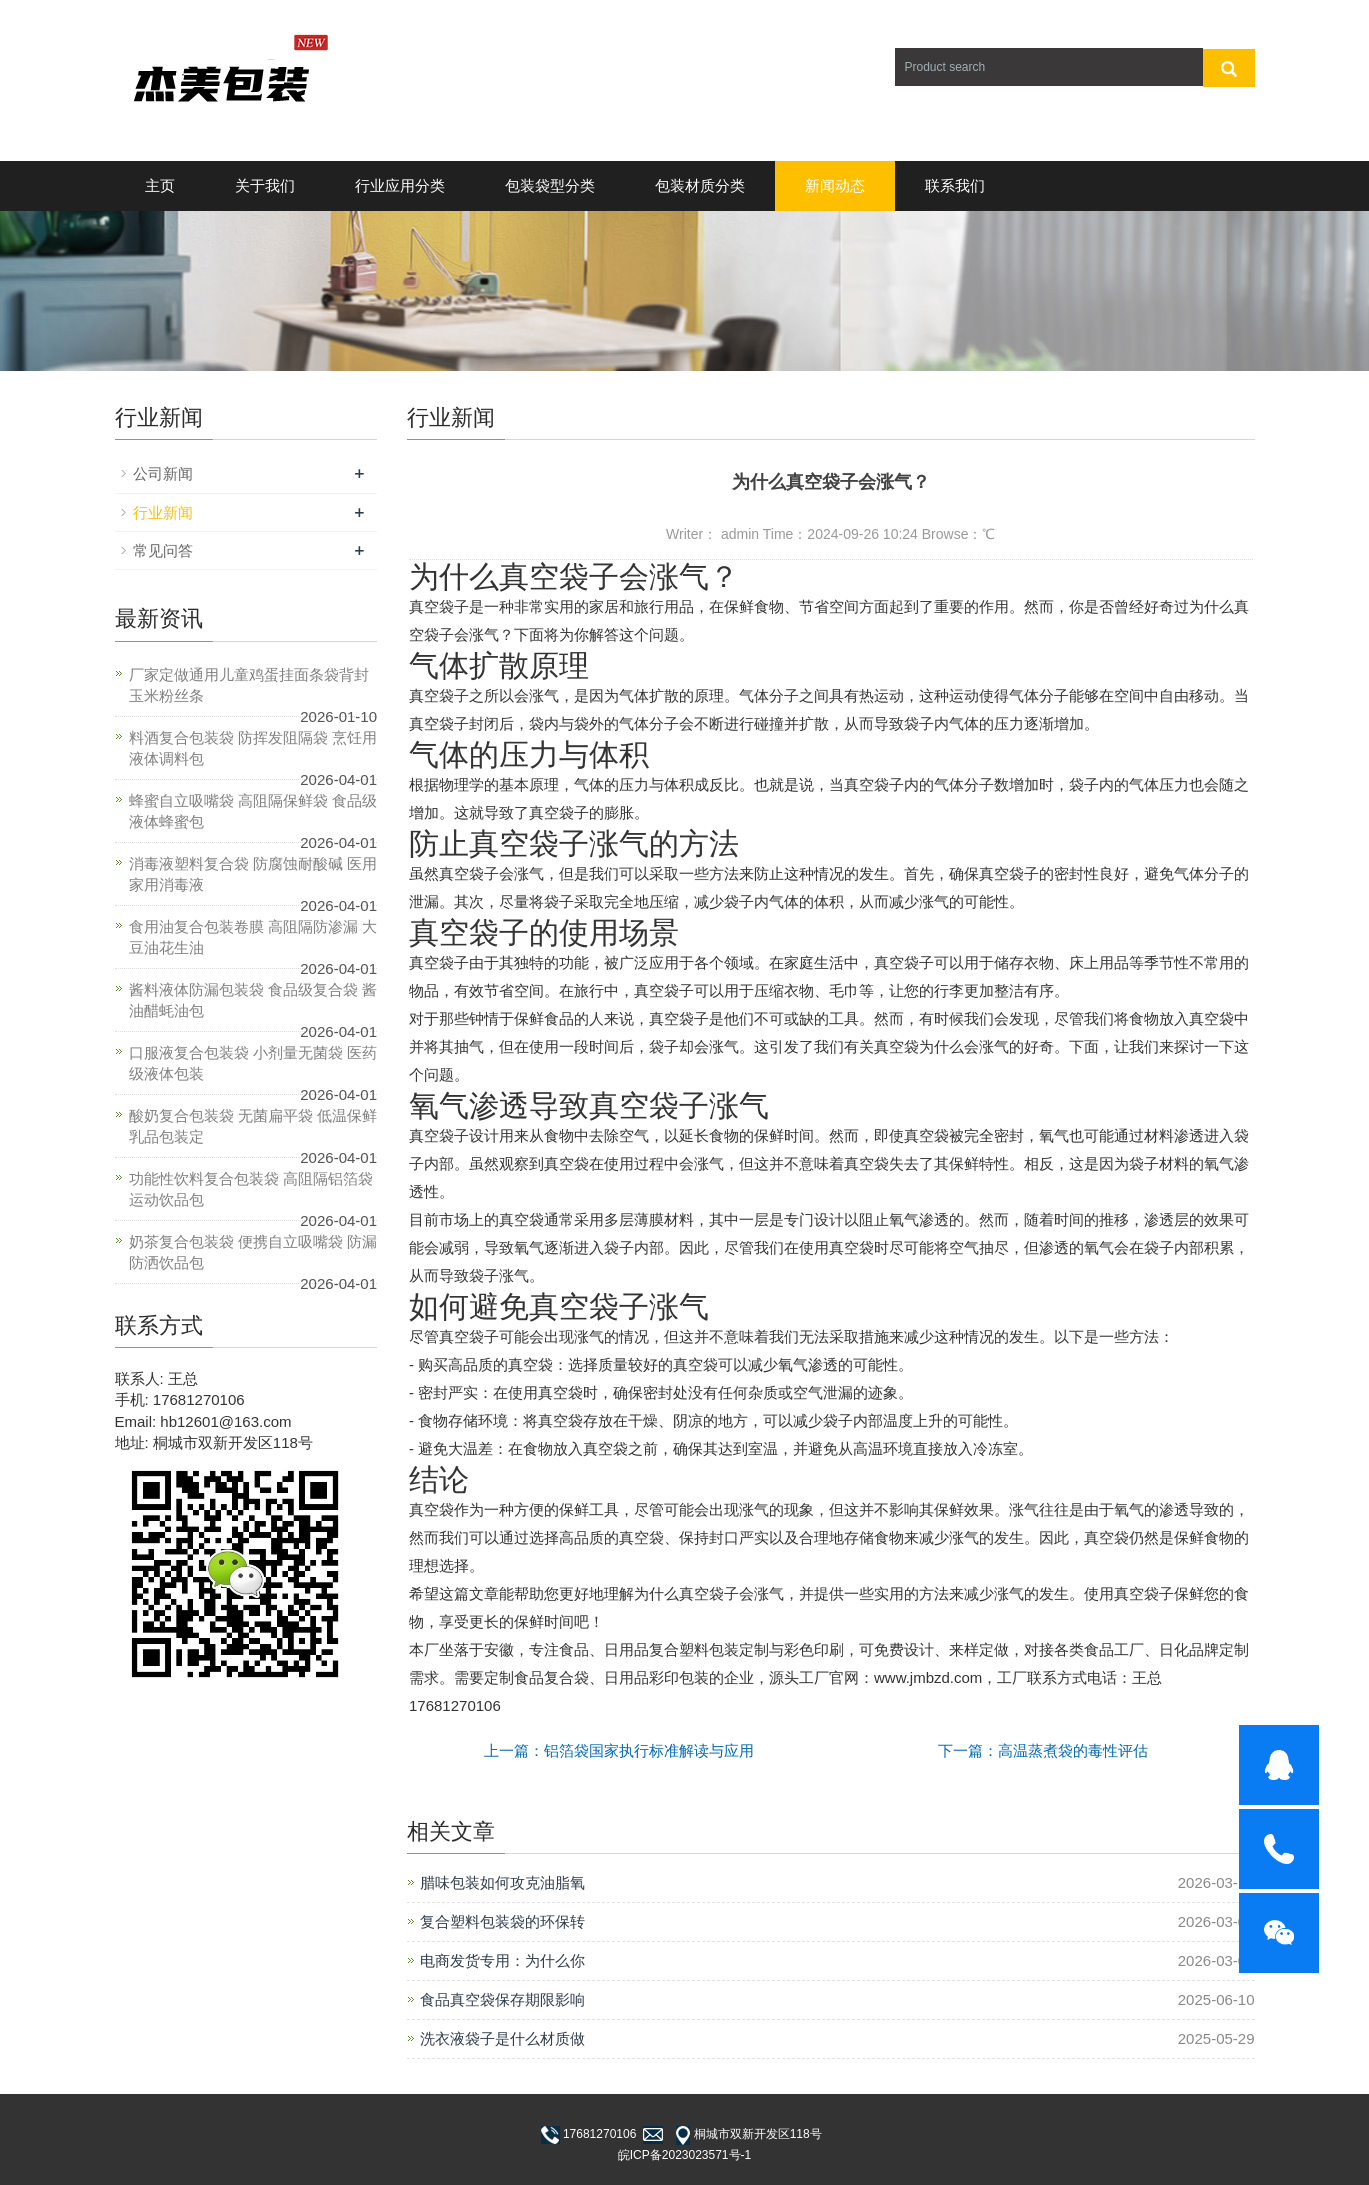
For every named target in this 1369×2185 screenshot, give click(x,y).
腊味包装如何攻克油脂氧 (502, 1882)
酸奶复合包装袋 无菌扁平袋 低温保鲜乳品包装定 (253, 1126)
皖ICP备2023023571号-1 (684, 2155)
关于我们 (265, 185)
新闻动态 (835, 185)
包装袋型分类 (550, 185)
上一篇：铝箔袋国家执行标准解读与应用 (619, 1750)
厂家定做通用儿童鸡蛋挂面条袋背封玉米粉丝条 (249, 685)
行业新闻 (163, 512)
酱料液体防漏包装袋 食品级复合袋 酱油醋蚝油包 (253, 1000)
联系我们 (955, 185)
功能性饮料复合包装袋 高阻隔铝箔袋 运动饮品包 (251, 1189)
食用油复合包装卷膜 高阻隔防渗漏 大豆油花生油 (253, 937)
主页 (160, 185)
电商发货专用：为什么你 (502, 1960)
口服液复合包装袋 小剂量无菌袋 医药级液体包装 (253, 1063)
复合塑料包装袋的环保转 (502, 1921)
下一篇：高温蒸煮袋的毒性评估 (1043, 1750)
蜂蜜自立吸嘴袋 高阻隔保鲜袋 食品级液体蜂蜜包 (253, 811)
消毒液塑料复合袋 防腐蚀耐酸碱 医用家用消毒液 (253, 874)
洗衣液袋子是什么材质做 (502, 2038)
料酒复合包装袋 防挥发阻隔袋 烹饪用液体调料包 (253, 748)
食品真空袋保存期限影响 (502, 1999)
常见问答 (163, 550)
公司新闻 (163, 473)
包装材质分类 (700, 185)
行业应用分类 (400, 185)
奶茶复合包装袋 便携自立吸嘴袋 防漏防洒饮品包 (253, 1252)
